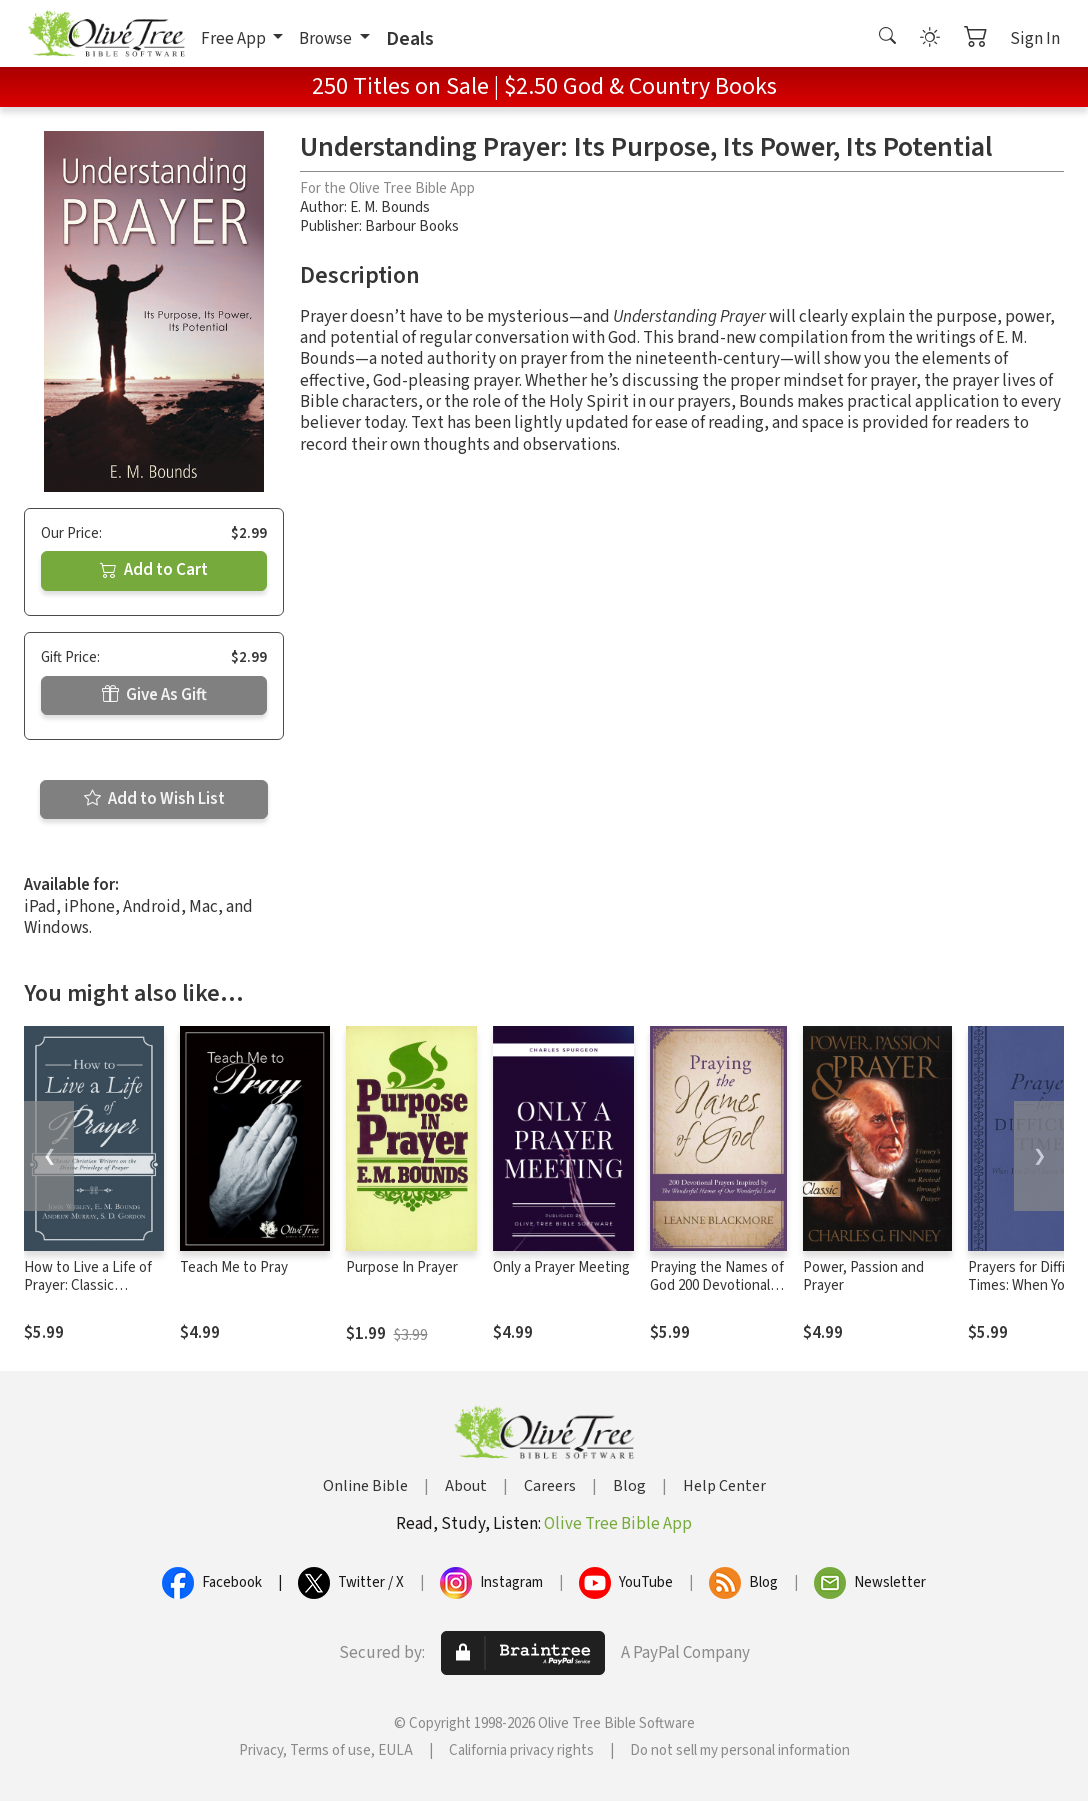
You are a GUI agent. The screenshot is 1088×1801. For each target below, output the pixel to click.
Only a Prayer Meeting (561, 1267)
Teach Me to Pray (234, 1267)
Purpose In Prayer (402, 1267)
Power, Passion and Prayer (863, 1277)
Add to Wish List (154, 799)
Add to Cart (154, 570)
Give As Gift (154, 695)
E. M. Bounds (390, 207)
